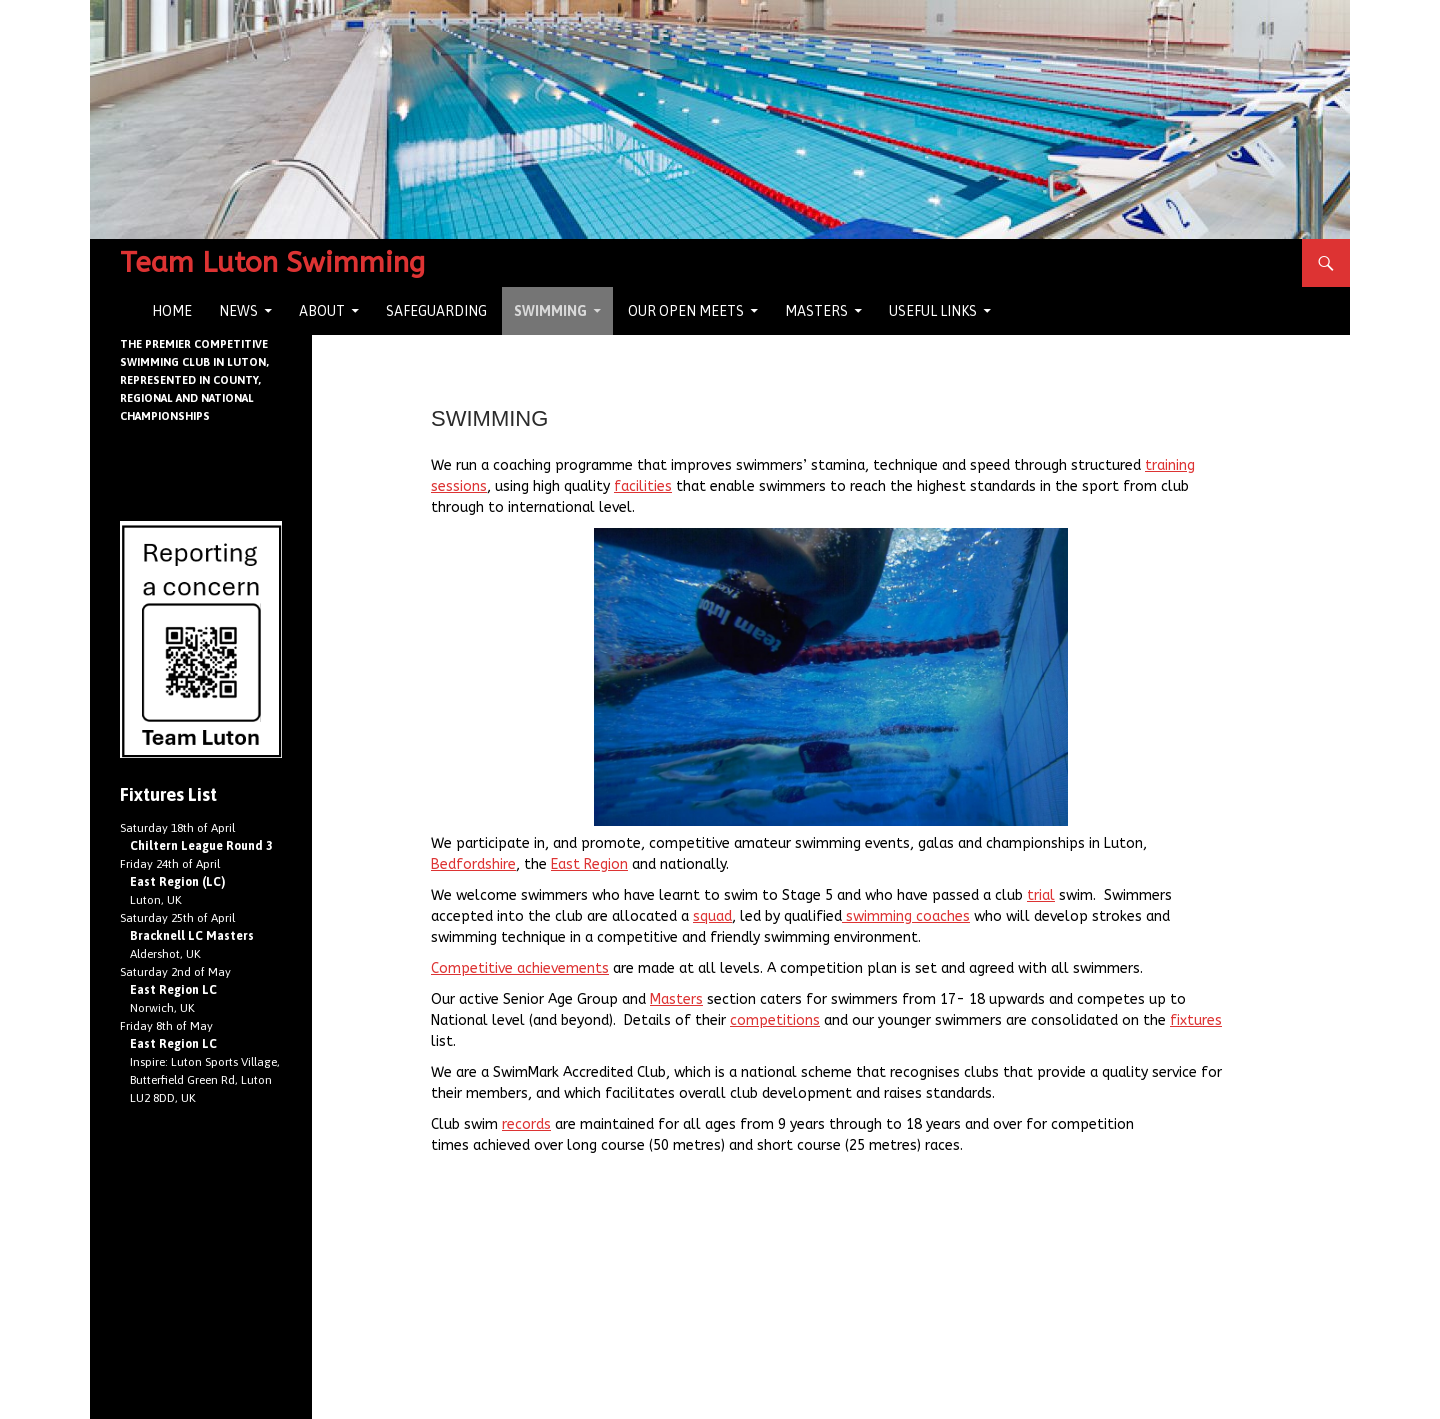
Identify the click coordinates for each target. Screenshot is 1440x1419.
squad (712, 916)
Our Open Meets (686, 311)
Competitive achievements (520, 968)
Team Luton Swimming (272, 262)
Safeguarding (436, 311)
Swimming (550, 311)
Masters (816, 311)
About (322, 311)
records (526, 1124)
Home (172, 311)
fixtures (1196, 1020)
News (238, 311)
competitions (775, 1020)
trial (1041, 895)
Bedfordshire (473, 864)
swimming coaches (906, 916)
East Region (589, 864)
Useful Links (933, 311)
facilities (643, 486)
